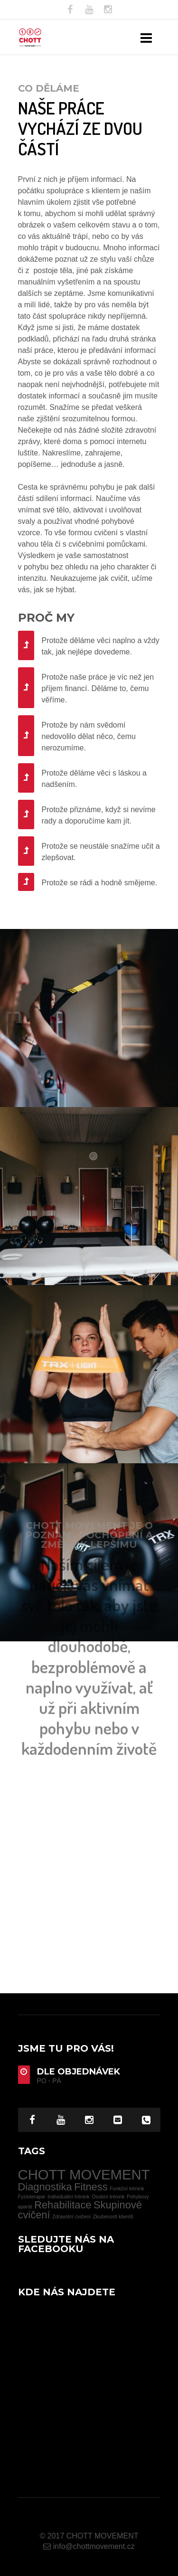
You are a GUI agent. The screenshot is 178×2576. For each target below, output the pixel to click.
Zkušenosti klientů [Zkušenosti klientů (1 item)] (113, 2216)
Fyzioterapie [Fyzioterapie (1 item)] (32, 2196)
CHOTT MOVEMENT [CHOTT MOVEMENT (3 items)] (84, 2174)
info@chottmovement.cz (88, 2546)
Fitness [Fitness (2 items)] (90, 2187)
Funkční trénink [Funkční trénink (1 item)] (127, 2188)
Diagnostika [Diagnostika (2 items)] (45, 2187)
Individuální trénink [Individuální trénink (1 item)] (68, 2196)
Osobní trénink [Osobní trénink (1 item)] (108, 2196)
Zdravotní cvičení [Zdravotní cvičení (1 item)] (71, 2216)
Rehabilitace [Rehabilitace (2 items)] (62, 2205)
